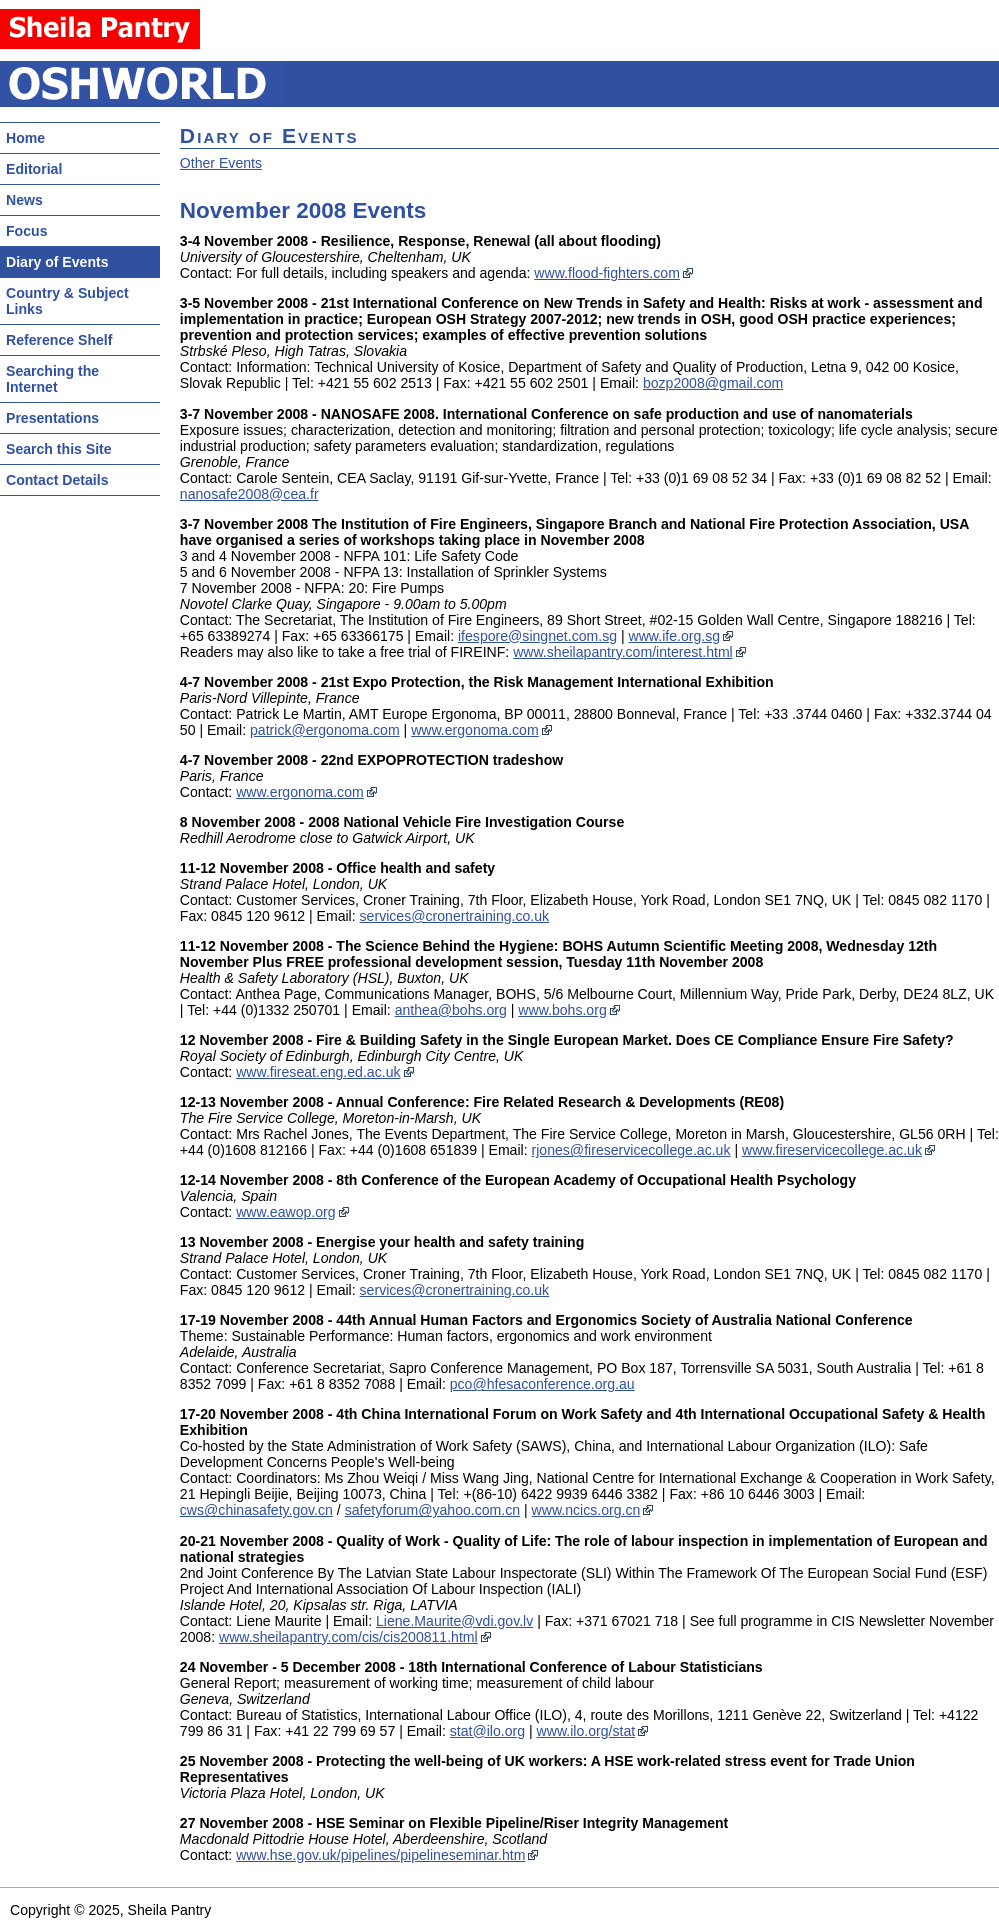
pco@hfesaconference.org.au (542, 1384)
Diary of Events (57, 262)
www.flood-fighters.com (607, 273)
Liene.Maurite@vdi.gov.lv (454, 1621)
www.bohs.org (562, 1010)
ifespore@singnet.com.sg (537, 636)
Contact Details (57, 480)
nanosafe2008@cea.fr (249, 494)
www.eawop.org (285, 1212)
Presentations (52, 418)
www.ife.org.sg (675, 636)
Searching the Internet (52, 379)
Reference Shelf (59, 340)
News (24, 200)
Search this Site (59, 449)
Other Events (221, 163)
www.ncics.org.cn (586, 1510)
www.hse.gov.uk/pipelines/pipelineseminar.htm (380, 1855)
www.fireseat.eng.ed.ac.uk (318, 1072)
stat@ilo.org (487, 1731)
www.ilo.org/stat (586, 1731)
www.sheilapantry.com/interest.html (623, 652)
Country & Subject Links (67, 301)
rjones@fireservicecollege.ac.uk (631, 1150)
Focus (26, 231)
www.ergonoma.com (475, 730)
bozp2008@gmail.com (713, 383)
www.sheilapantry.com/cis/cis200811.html (348, 1637)
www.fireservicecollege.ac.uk (832, 1150)
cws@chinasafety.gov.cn (256, 1510)
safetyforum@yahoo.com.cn (432, 1510)
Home (25, 138)
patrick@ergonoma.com (325, 730)
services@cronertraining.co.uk (455, 916)
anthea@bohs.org (451, 1010)
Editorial (34, 169)
